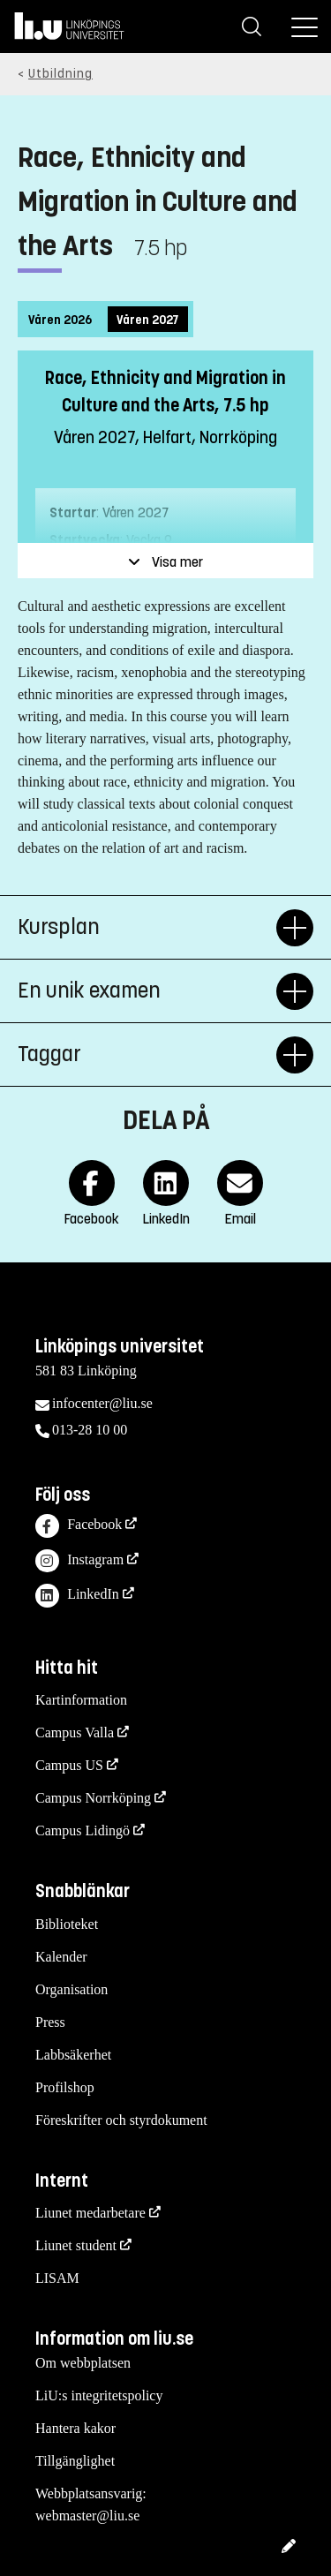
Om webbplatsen (83, 2362)
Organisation (71, 1989)
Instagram (79, 1561)
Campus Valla (74, 1732)
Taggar (147, 1054)
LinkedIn (77, 1596)
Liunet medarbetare (90, 2212)
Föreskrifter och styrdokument (121, 2120)
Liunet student (76, 2245)
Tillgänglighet (75, 2460)
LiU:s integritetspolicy (98, 2395)
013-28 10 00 (89, 1429)
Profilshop (64, 2087)
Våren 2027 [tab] (148, 320)
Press (50, 2022)
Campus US (69, 1765)
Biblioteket (66, 1924)
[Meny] (304, 26)
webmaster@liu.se (87, 2515)
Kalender (61, 1956)
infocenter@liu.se (102, 1403)
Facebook (78, 1526)
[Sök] (251, 26)
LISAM (57, 2278)
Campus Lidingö (82, 1830)
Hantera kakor (75, 2428)
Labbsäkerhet (73, 2054)
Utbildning (60, 73)
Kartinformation (81, 1699)
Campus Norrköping (93, 1797)
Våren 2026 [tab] (60, 320)
